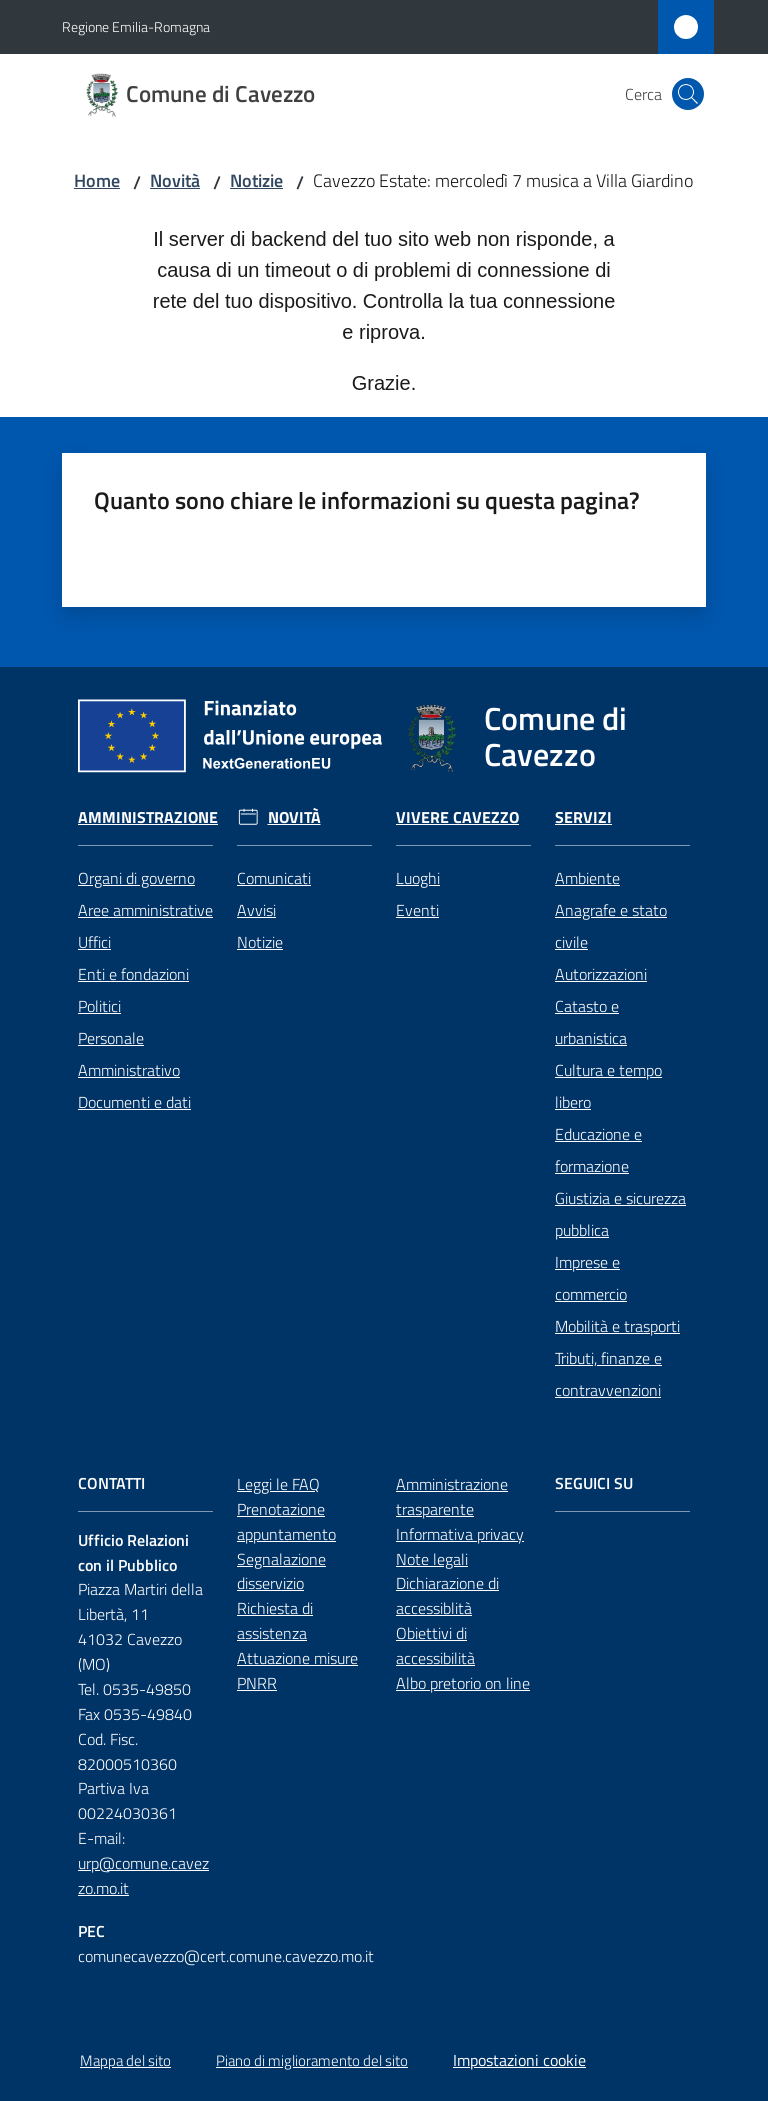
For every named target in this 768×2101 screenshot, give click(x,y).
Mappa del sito (125, 2060)
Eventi (417, 910)
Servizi (583, 817)
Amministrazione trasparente (452, 1496)
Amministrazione (148, 817)
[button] (688, 94)
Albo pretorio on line (463, 1683)
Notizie (256, 180)
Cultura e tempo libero (608, 1086)
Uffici (94, 942)
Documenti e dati (134, 1102)
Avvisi (256, 910)
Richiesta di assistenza (275, 1620)
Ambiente (587, 878)
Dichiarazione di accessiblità (447, 1595)
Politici (99, 1006)
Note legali (432, 1559)
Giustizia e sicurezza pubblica (620, 1214)
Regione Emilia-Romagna (136, 26)
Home (97, 180)
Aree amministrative (145, 910)
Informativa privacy (460, 1534)
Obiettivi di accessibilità (435, 1645)
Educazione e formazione (598, 1150)
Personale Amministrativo (129, 1054)
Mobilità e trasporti (617, 1326)
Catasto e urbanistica (591, 1022)
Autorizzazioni (601, 974)
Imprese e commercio (591, 1278)
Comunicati (274, 878)
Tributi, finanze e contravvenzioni (608, 1374)
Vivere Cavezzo (457, 817)
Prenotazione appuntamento (286, 1521)
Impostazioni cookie (519, 2060)
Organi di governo (136, 878)
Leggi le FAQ (278, 1484)
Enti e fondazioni (133, 974)
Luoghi (418, 878)
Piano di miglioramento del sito (312, 2060)
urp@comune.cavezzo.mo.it (143, 1875)
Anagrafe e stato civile (611, 926)
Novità (175, 180)
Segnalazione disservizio (281, 1571)
